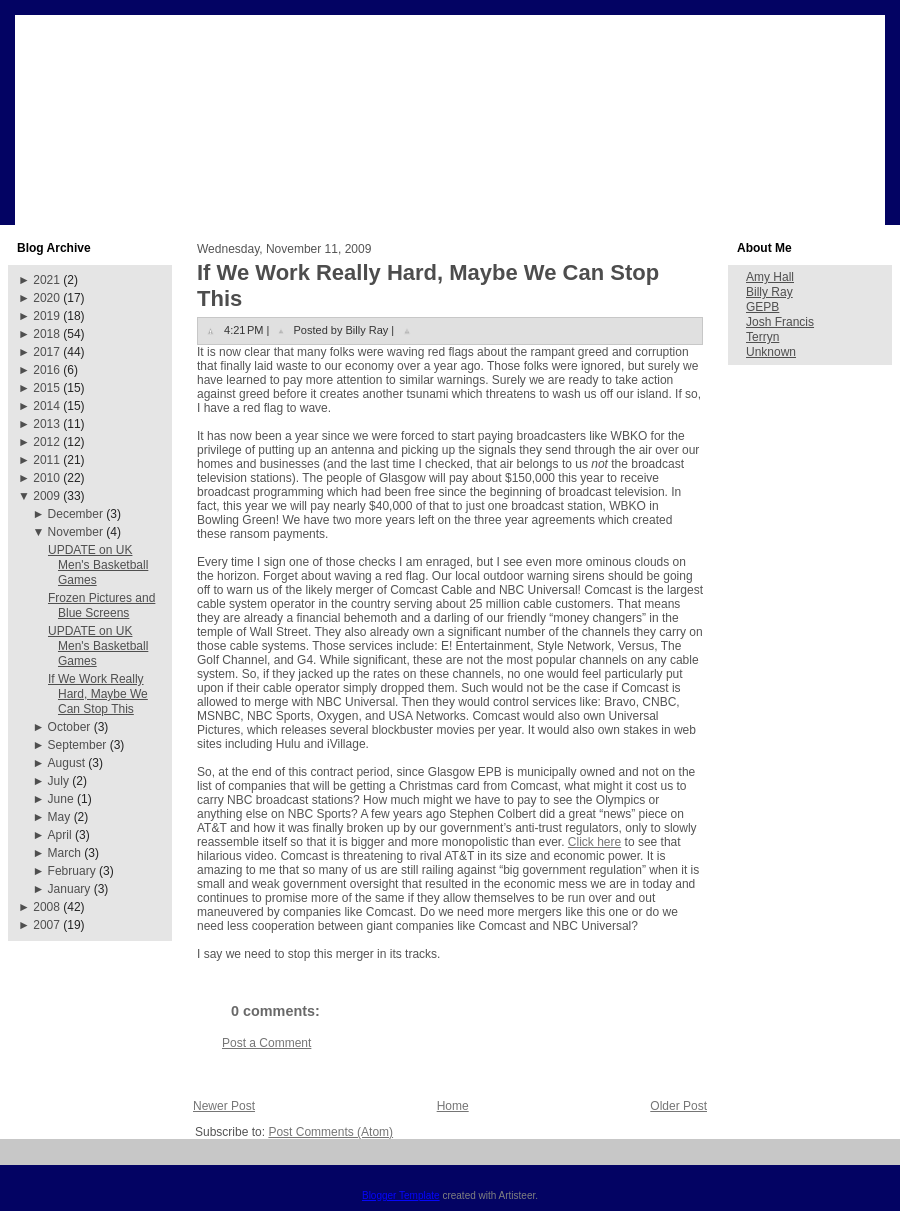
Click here (594, 842)
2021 (46, 280)
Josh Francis (780, 322)
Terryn (762, 337)
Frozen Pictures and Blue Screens (101, 605)
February (72, 871)
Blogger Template (401, 1195)
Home (453, 1106)
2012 (46, 442)
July (58, 781)
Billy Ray (769, 292)
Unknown (771, 352)
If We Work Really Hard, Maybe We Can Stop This (98, 694)
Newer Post (224, 1106)
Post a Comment (266, 1043)
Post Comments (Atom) (330, 1132)
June (61, 799)
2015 (46, 388)
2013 (46, 424)
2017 (46, 352)
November (75, 532)
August (66, 763)
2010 (46, 478)
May (59, 817)
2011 (46, 460)
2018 (46, 334)
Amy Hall (770, 277)
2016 (46, 370)
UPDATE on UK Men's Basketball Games (98, 565)
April (60, 835)
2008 (46, 907)
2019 (46, 316)
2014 (46, 406)
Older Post (678, 1106)
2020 (46, 298)
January (69, 889)
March (64, 853)
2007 (46, 925)
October (69, 727)
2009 (46, 496)
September (77, 745)
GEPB (762, 307)
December (75, 514)
